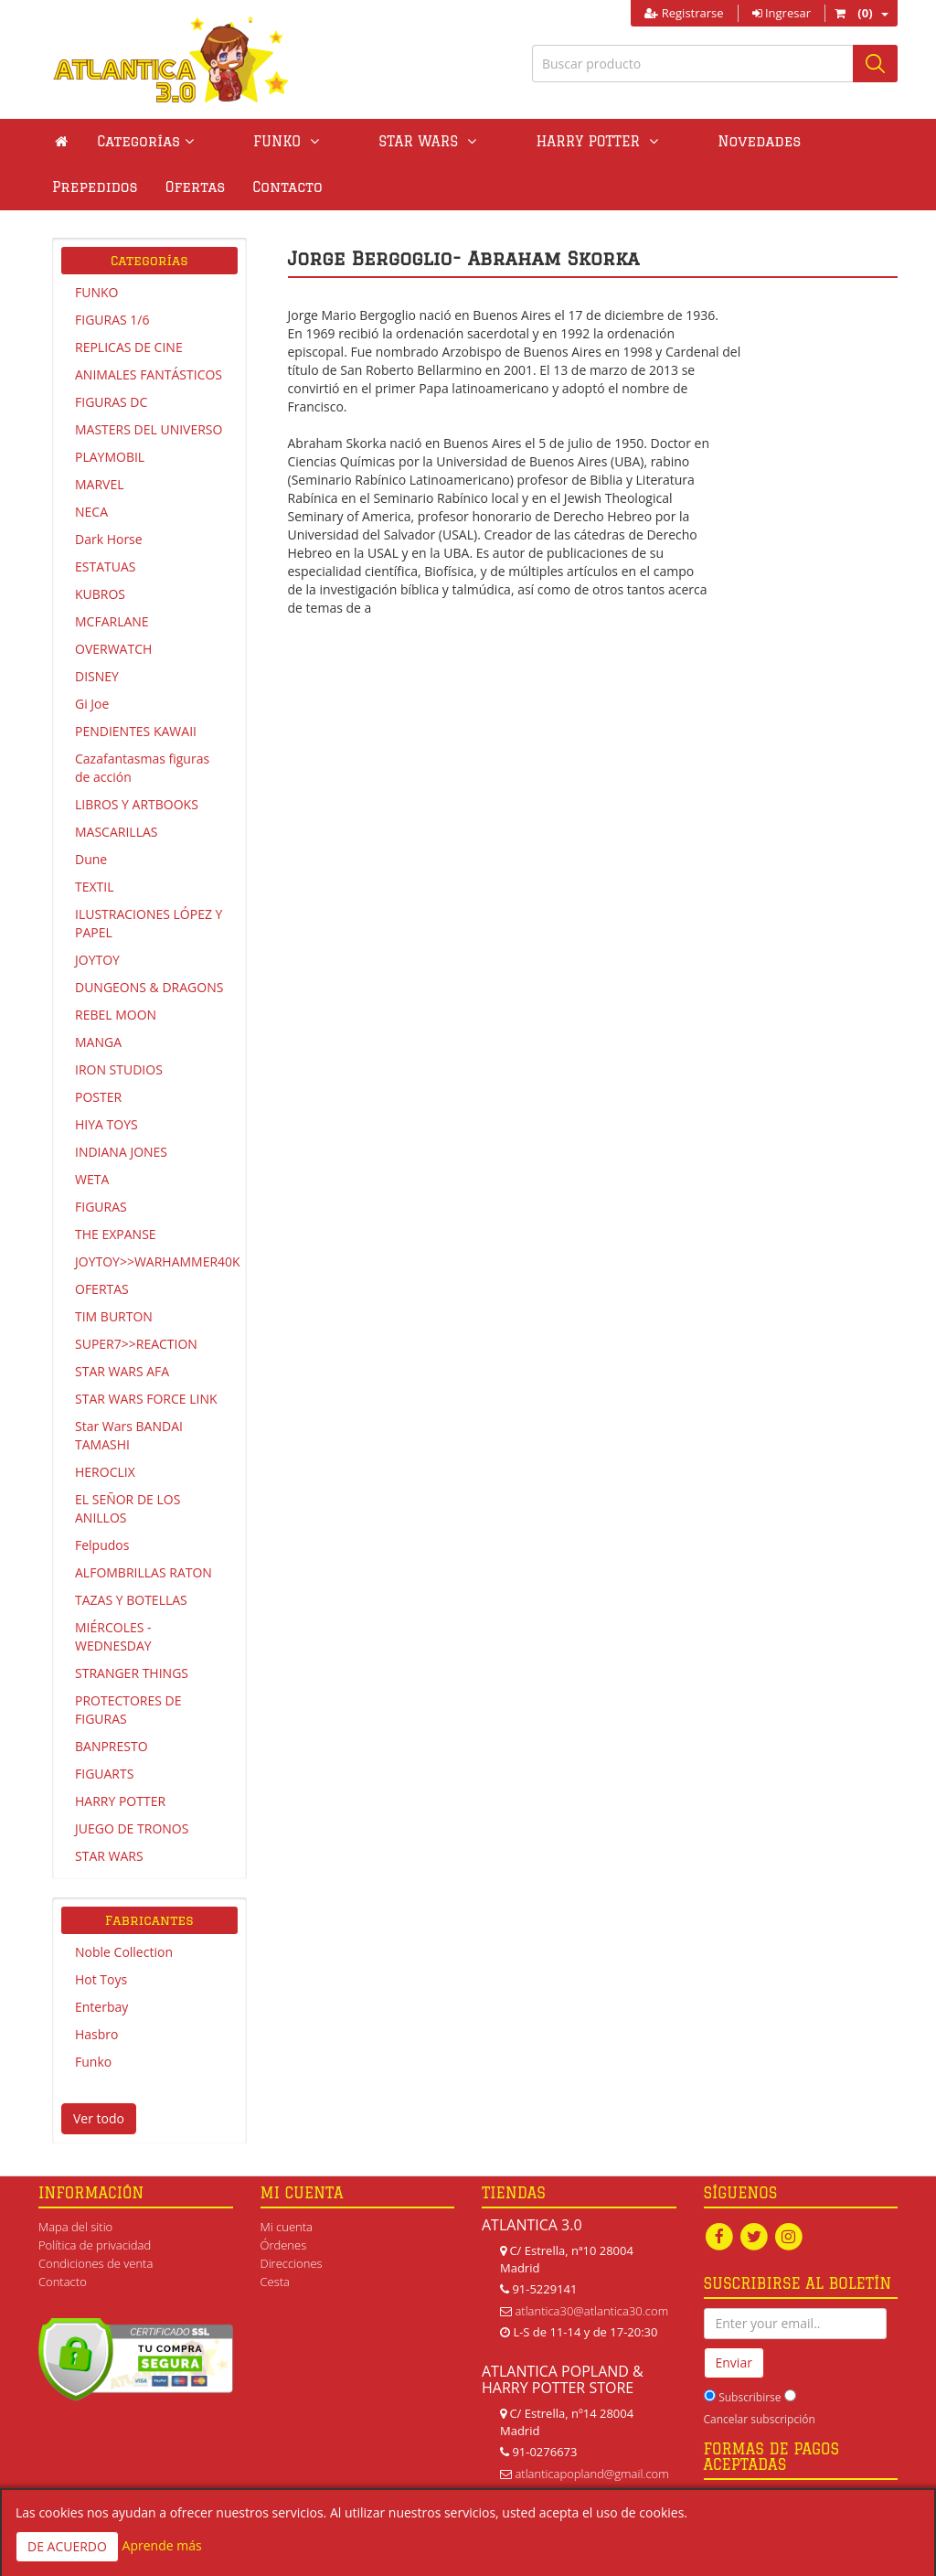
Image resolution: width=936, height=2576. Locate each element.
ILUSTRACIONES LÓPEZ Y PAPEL (148, 923)
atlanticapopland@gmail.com (591, 2473)
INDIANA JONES (121, 1151)
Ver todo (98, 2118)
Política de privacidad (94, 2245)
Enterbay (101, 2006)
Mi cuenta (287, 2226)
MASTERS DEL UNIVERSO (148, 429)
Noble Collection (124, 1952)
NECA (91, 511)
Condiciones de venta (95, 2263)
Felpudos (102, 1545)
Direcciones (292, 2263)
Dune (91, 859)
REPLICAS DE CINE (129, 347)
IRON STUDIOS (119, 1069)
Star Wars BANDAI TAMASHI (129, 1435)
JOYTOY (97, 959)
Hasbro (96, 2034)
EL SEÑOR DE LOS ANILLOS (127, 1508)
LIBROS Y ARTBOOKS (136, 804)
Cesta (276, 2281)
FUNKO (96, 292)
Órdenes (284, 2245)
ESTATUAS (105, 566)
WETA (92, 1179)
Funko (93, 2061)
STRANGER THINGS (131, 1673)
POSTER (98, 1097)
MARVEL (99, 484)
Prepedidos (743, 141)
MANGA (98, 1042)
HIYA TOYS (106, 1124)
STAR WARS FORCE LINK (146, 1398)
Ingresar (781, 13)
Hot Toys (101, 1979)
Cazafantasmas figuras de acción (142, 768)
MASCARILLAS (116, 831)
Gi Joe (92, 703)
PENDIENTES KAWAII (136, 731)
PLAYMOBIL (109, 456)
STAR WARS (109, 1856)
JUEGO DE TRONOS (131, 1828)
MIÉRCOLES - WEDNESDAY (113, 1636)
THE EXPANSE (115, 1234)
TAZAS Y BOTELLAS (131, 1600)
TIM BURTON (114, 1316)
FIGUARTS (104, 1773)
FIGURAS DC (111, 402)
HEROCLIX (105, 1471)
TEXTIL (94, 886)
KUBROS (100, 594)
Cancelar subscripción (759, 2420)
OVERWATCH (113, 648)
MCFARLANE (112, 621)
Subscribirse (749, 2398)
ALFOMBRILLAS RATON (143, 1572)
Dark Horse (109, 539)
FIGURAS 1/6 (112, 319)
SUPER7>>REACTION (136, 1343)
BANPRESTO (111, 1746)
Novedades (631, 141)
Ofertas (844, 141)
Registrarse (683, 13)
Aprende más (162, 2545)
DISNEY (97, 676)
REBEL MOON (115, 1014)
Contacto (87, 187)
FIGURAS (101, 1206)
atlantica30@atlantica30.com (591, 2311)
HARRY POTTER (120, 1801)
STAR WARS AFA (122, 1371)
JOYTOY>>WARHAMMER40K (156, 1261)
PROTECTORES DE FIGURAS (128, 1709)
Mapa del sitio (75, 2226)
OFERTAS (102, 1289)
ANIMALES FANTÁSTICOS (148, 374)
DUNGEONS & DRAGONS (149, 987)
